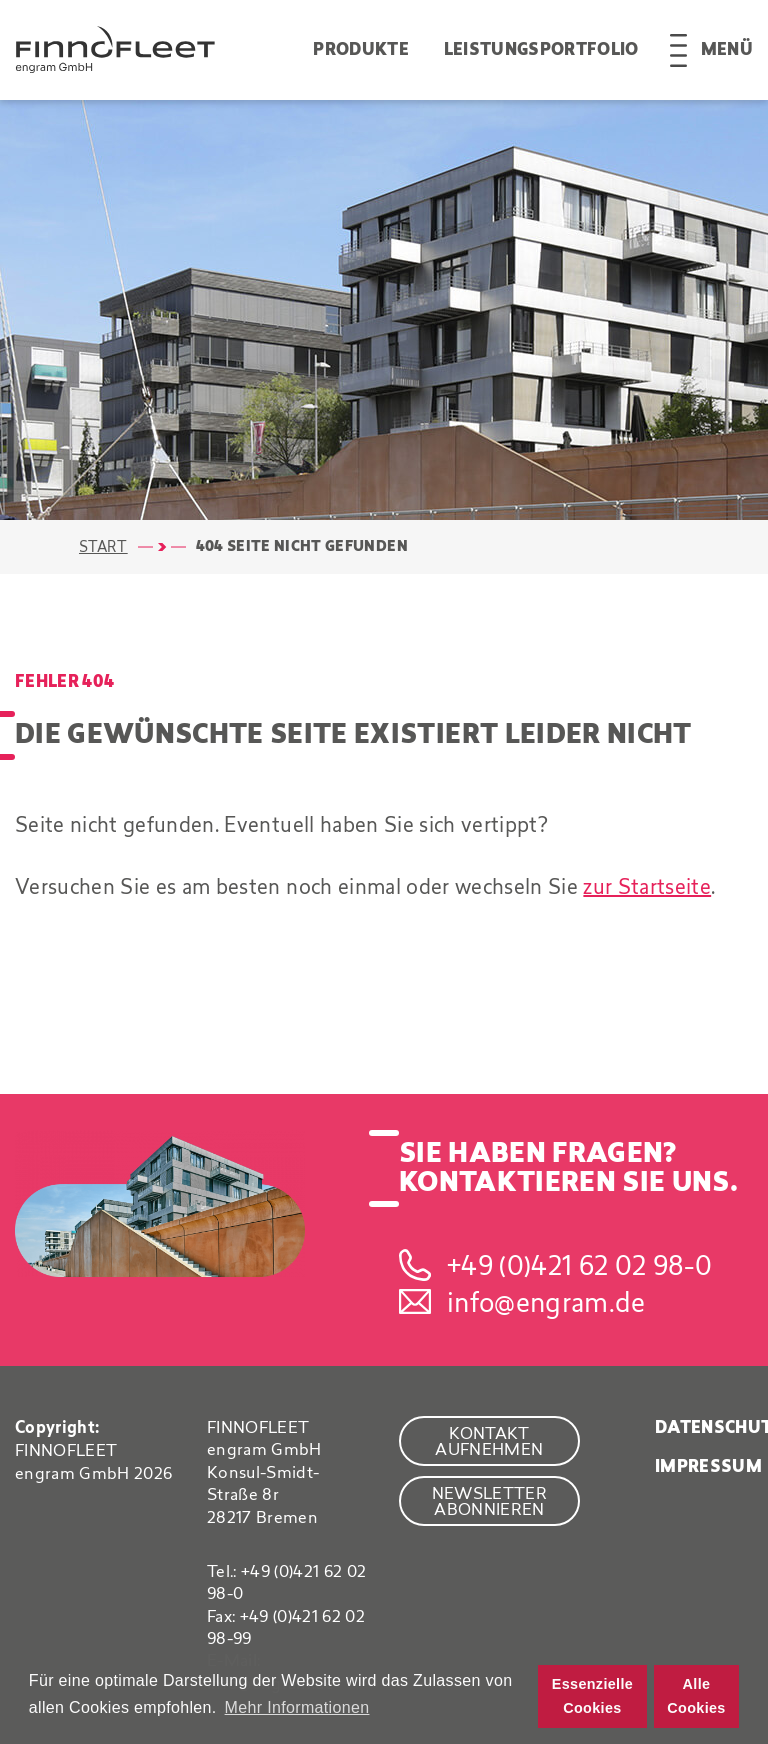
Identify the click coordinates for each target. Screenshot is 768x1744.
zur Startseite (647, 886)
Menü (727, 50)
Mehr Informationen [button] (297, 1707)
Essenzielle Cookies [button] (592, 1696)
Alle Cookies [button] (696, 1696)
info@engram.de (546, 1302)
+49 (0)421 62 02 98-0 (579, 1265)
